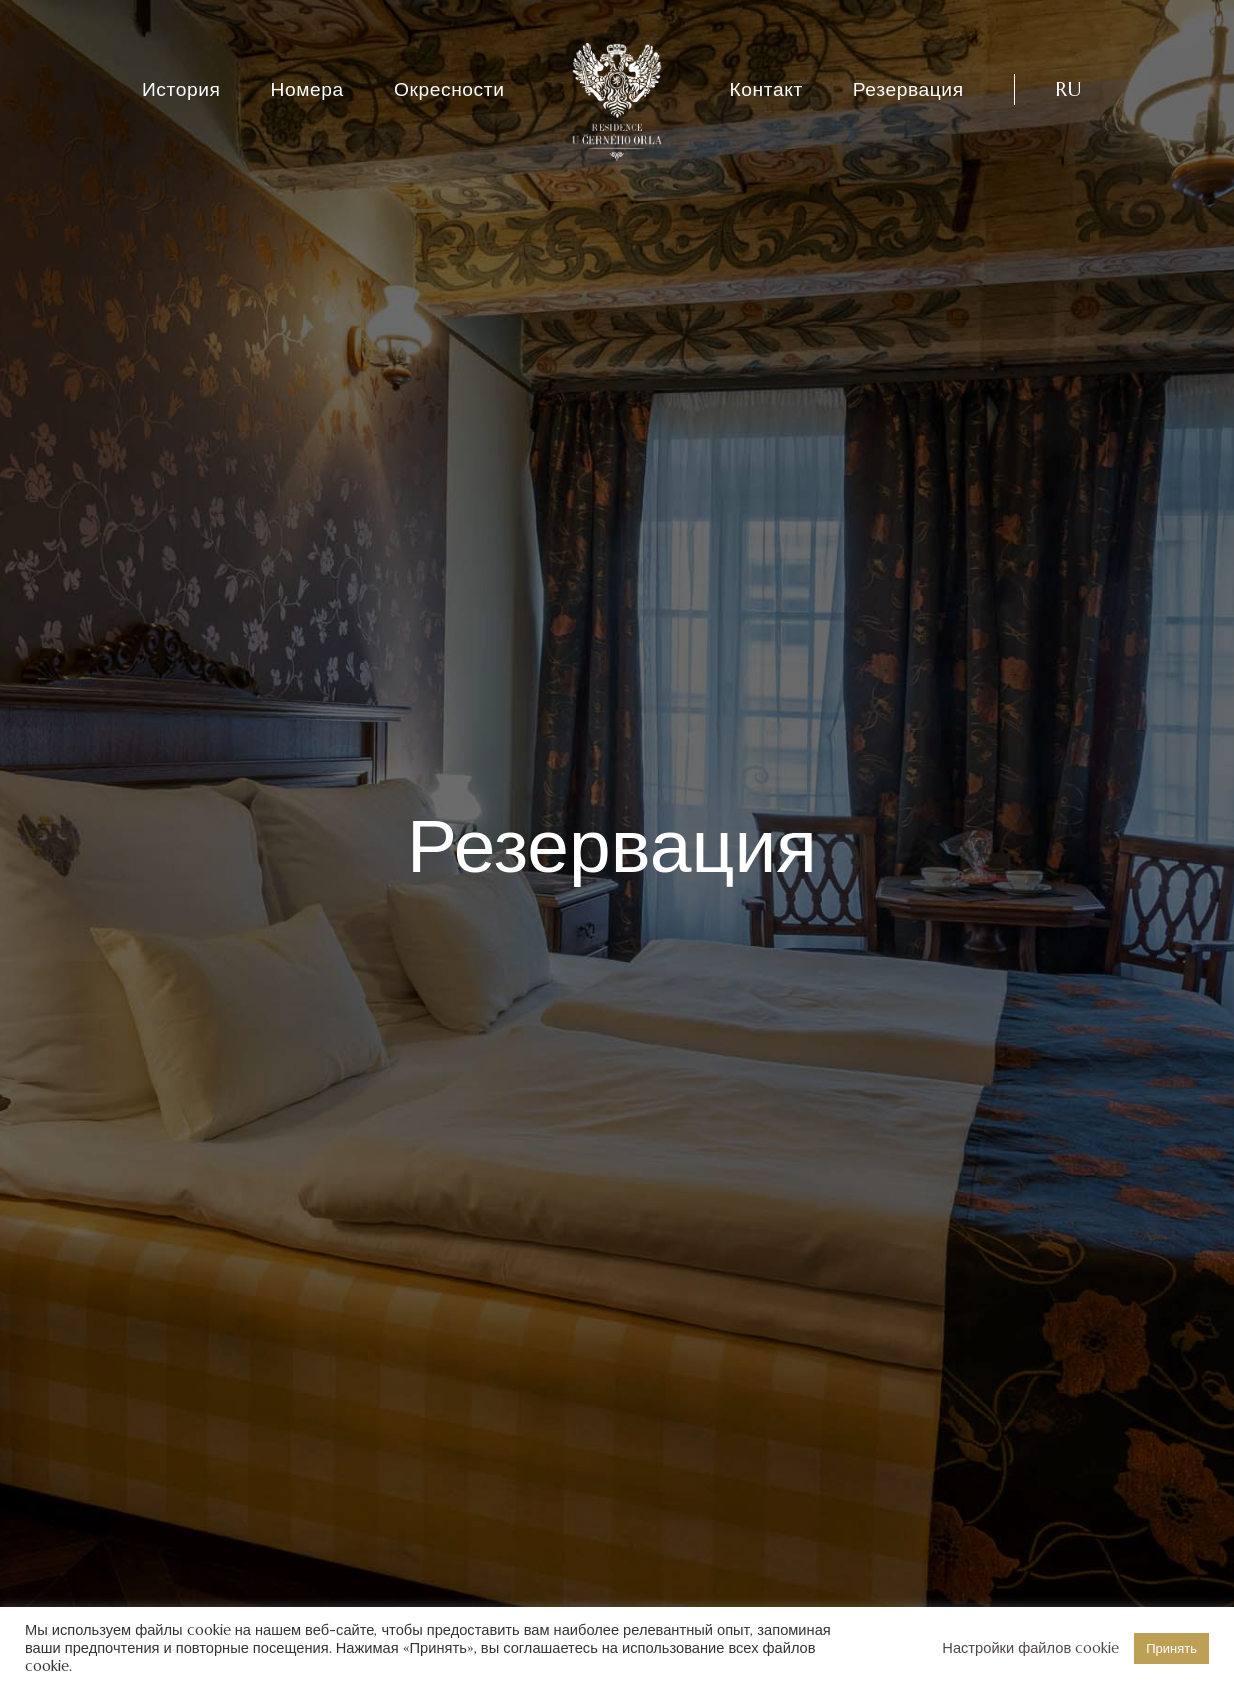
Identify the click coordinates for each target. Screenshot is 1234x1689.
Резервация (908, 89)
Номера (307, 89)
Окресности (449, 89)
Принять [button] (1171, 1648)
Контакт (766, 89)
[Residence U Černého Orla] (617, 102)
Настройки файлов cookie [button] (1030, 1648)
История (181, 89)
